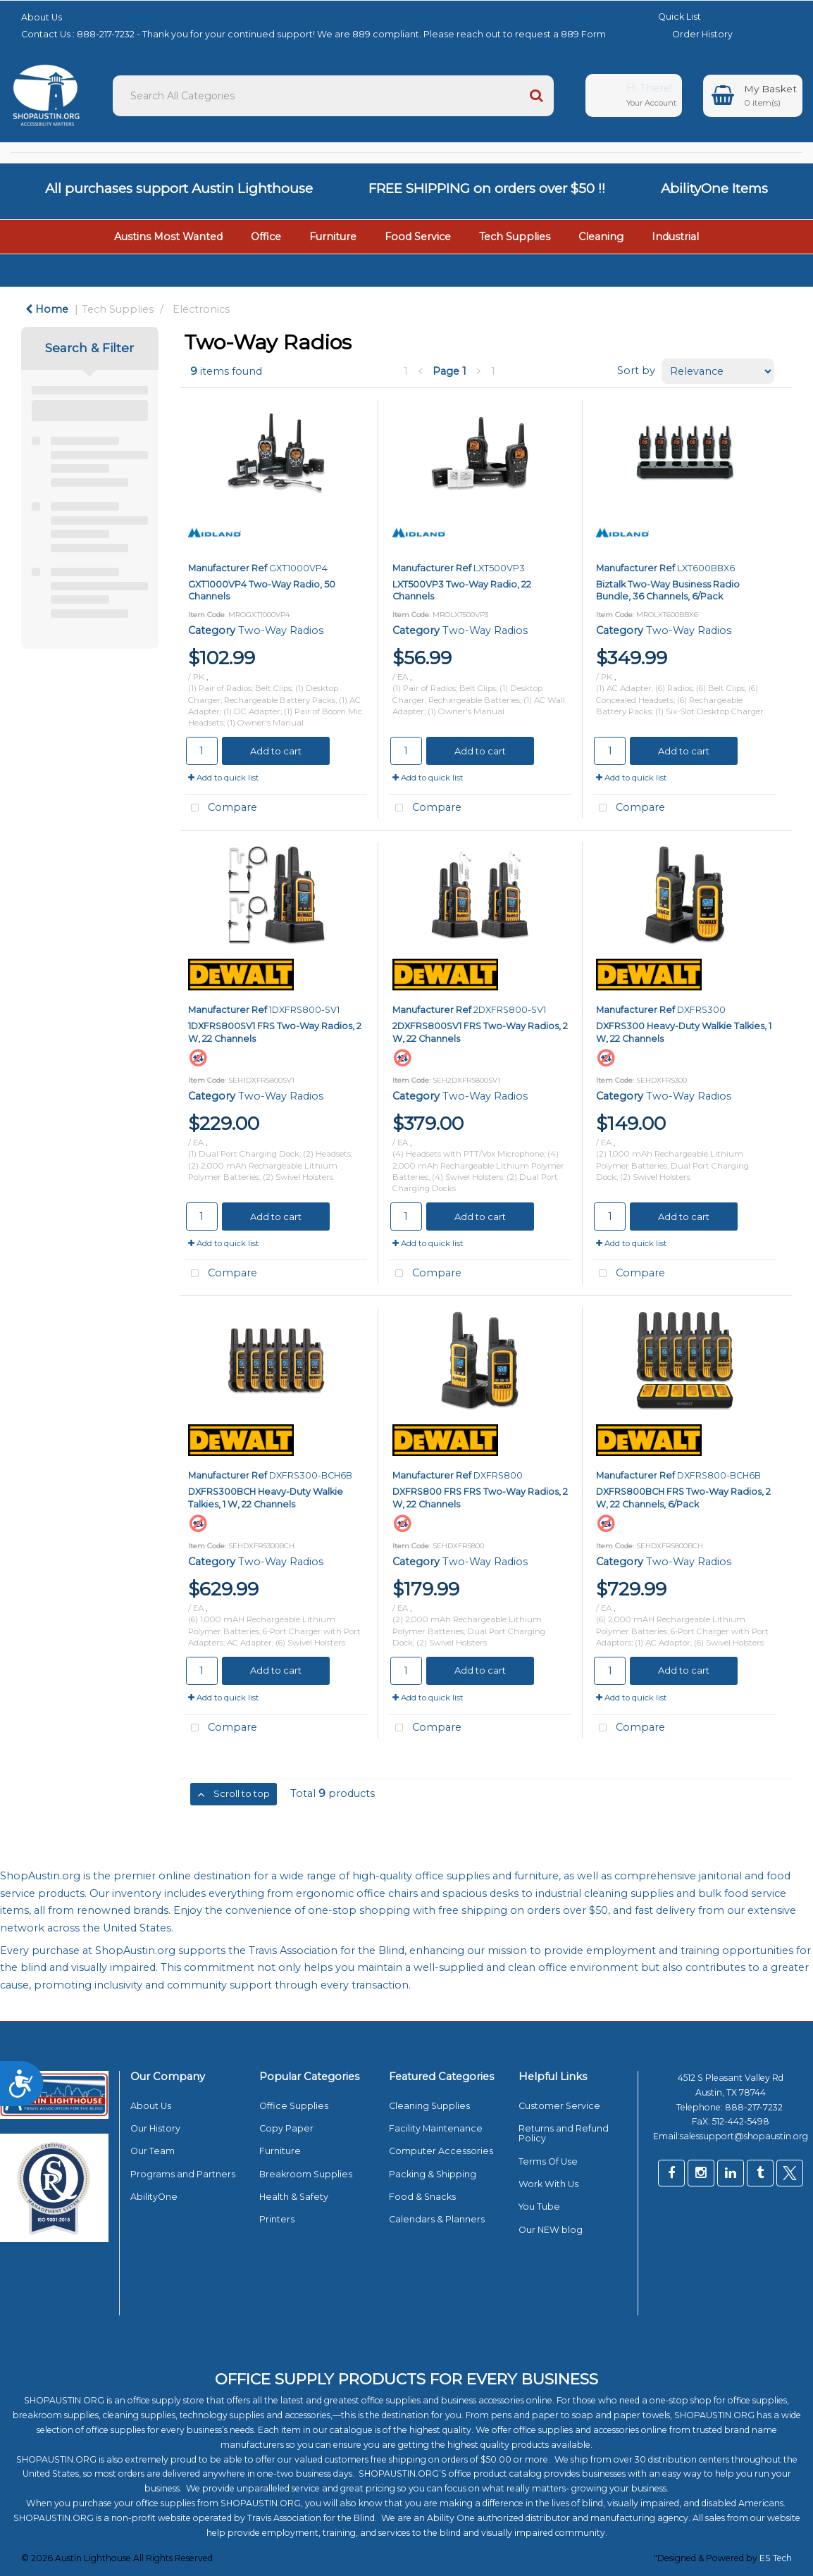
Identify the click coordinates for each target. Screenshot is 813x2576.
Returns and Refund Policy (564, 2133)
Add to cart (276, 751)
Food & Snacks (422, 2196)
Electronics (201, 309)
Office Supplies (293, 2106)
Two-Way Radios (280, 630)
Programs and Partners (182, 2174)
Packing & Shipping (432, 2174)
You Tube (539, 2206)
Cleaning (600, 236)
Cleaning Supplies (429, 2106)
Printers (276, 2219)
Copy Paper (286, 2128)
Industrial (675, 236)
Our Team (152, 2151)
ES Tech (775, 2558)
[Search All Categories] (333, 95)
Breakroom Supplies (305, 2174)
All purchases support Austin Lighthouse (179, 188)
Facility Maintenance (436, 2128)
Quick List (669, 16)
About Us (41, 17)
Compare (221, 808)
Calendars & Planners (437, 2219)
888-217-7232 (755, 2107)
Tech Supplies (514, 236)
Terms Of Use (548, 2161)
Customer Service (559, 2106)
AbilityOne (154, 2196)
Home (46, 309)
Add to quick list (223, 778)
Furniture (332, 236)
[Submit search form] (536, 95)
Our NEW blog (551, 2230)
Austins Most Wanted (168, 236)
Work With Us (548, 2184)
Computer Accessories (441, 2151)
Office (266, 236)
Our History (155, 2128)
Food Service (418, 236)
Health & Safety (293, 2196)
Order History (692, 34)
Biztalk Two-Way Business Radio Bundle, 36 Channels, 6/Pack (668, 590)
